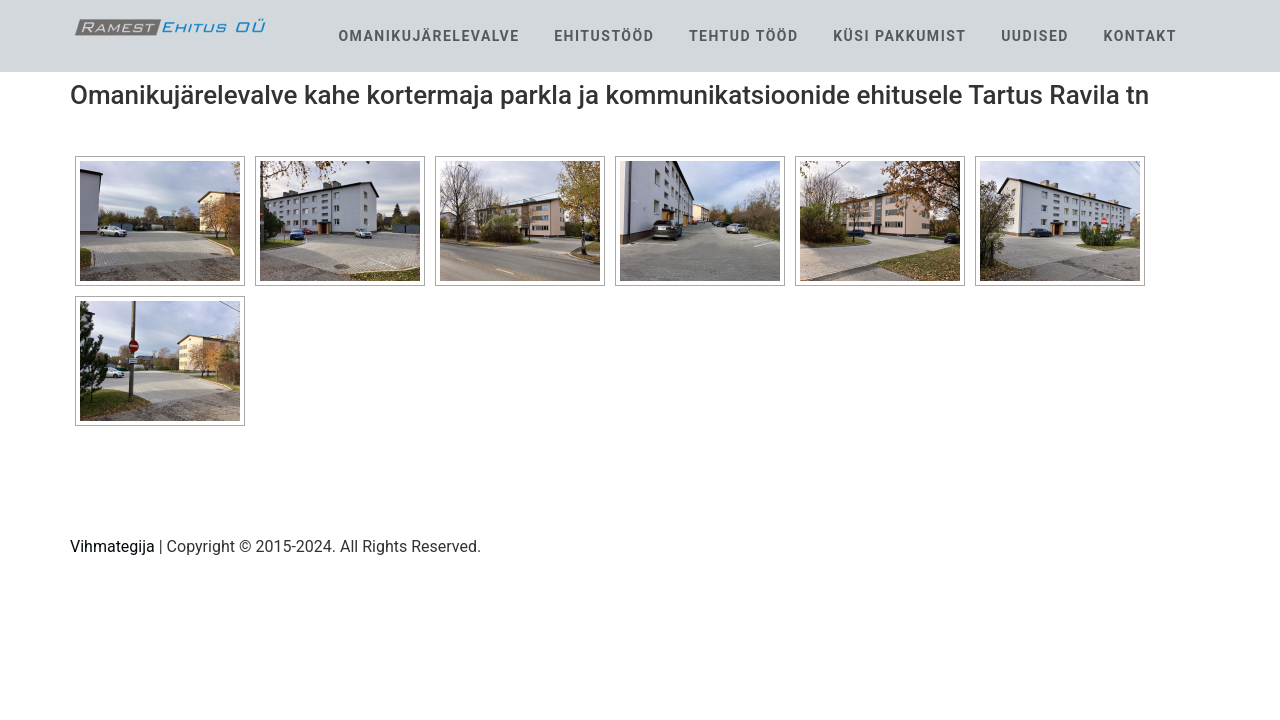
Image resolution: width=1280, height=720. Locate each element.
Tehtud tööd (744, 36)
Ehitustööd (604, 36)
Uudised (1035, 36)
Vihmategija (112, 546)
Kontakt (1139, 36)
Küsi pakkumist (899, 36)
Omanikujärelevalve (428, 36)
